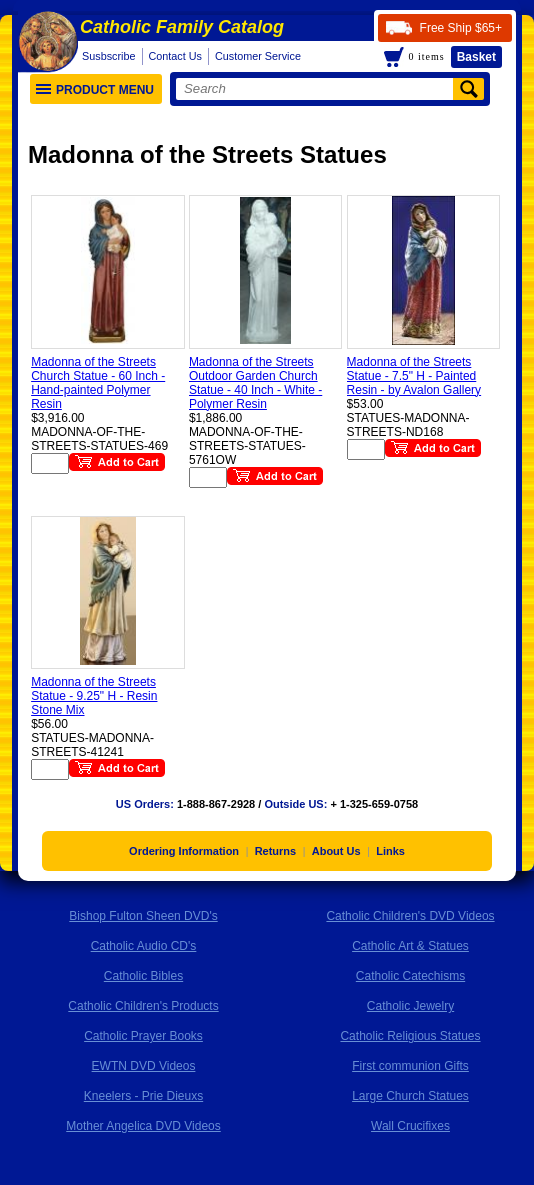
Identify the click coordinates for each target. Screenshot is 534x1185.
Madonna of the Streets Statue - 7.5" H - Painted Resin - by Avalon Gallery (414, 376)
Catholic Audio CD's (144, 946)
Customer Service (258, 56)
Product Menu (95, 90)
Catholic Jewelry (410, 1006)
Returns (276, 851)
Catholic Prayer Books (143, 1036)
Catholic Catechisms (410, 976)
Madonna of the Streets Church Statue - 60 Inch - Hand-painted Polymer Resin (98, 383)
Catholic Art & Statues (410, 946)
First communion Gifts (410, 1066)
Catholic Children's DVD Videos (410, 916)
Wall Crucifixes (410, 1126)
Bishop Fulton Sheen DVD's (143, 916)
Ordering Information (184, 851)
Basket (476, 57)
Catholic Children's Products (143, 1006)
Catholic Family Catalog (182, 27)
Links (390, 851)
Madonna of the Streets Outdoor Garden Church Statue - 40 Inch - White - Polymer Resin (255, 383)
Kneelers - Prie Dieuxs (143, 1096)
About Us (336, 851)
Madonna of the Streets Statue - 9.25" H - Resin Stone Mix (94, 696)
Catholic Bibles (143, 976)
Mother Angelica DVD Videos (143, 1126)
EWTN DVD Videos (144, 1066)
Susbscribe (109, 56)
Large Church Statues (410, 1096)
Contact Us (175, 56)
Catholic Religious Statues (410, 1036)
